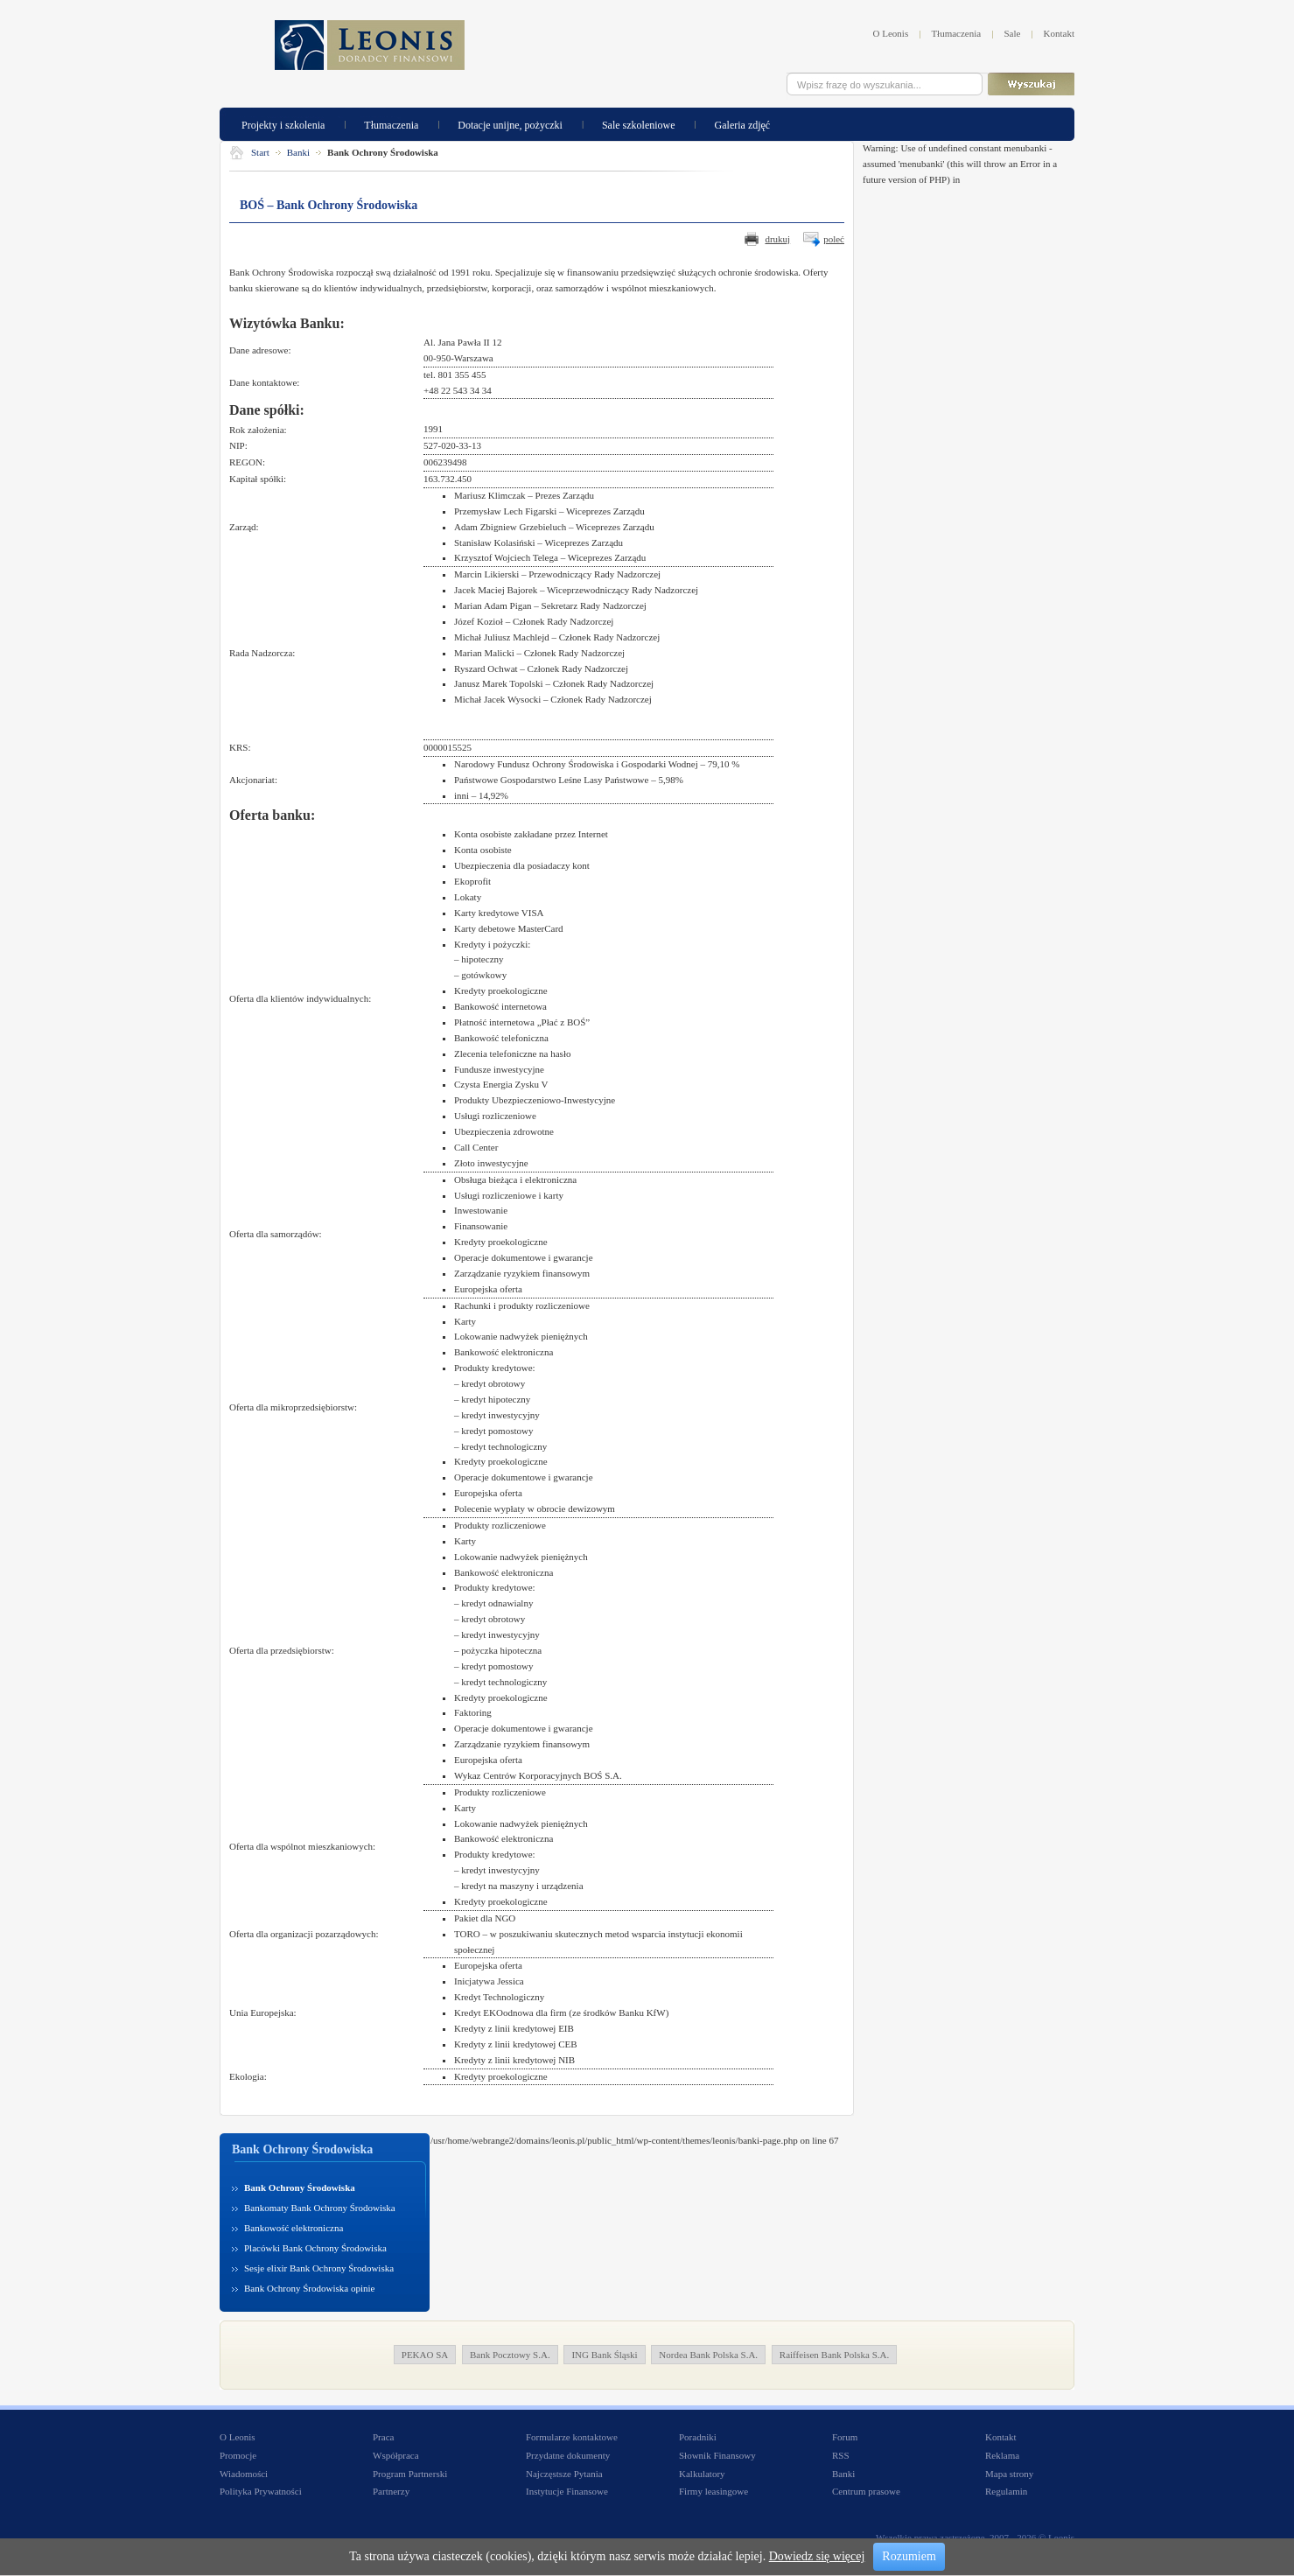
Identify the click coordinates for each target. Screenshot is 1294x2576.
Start (260, 152)
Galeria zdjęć (743, 124)
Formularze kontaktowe (572, 2437)
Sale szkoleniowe (638, 124)
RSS (841, 2455)
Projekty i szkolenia (283, 124)
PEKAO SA (425, 2354)
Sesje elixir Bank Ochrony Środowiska (319, 2268)
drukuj (777, 239)
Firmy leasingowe (713, 2491)
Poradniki (698, 2437)
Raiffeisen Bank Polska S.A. (834, 2354)
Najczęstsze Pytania (564, 2473)
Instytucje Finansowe (567, 2491)
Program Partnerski (410, 2473)
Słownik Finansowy (717, 2455)
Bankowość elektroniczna (293, 2227)
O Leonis (891, 33)
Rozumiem (908, 2556)
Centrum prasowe (866, 2491)
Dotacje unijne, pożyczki (510, 124)
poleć (833, 239)
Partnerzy (391, 2491)
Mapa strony (1009, 2473)
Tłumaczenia (956, 33)
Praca (383, 2437)
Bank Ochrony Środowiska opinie (309, 2288)
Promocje (238, 2455)
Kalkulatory (702, 2473)
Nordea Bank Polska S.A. (708, 2354)
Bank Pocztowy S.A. (510, 2354)
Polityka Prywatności (261, 2491)
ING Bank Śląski (604, 2354)
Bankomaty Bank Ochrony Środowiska (319, 2207)
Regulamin (1006, 2491)
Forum (844, 2437)
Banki (298, 152)
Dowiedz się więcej (817, 2556)
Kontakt (1059, 33)
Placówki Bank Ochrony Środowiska (315, 2248)
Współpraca (396, 2455)
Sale (1012, 33)
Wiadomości (244, 2473)
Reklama (1002, 2455)
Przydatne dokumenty (568, 2455)
